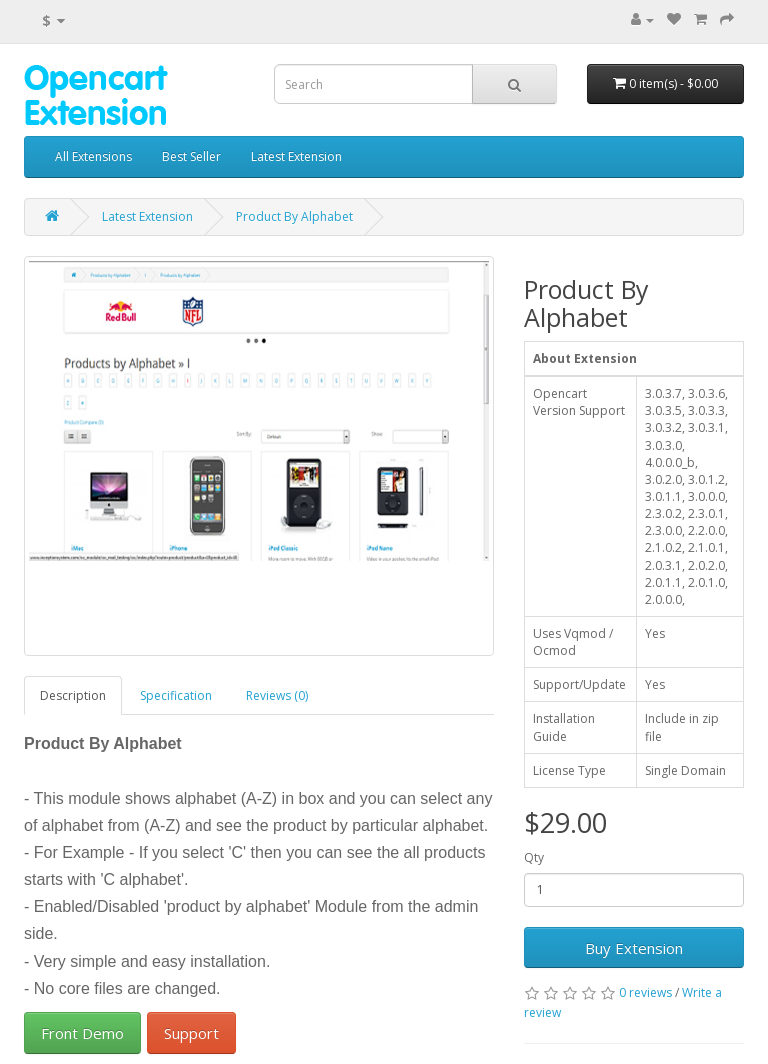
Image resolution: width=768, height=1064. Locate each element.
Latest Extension (296, 156)
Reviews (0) (277, 695)
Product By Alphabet (294, 216)
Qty (534, 857)
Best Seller (191, 156)
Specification (176, 695)
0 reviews (645, 992)
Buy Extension (634, 948)
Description (73, 695)
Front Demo (82, 1033)
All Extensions (93, 156)
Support (191, 1033)
